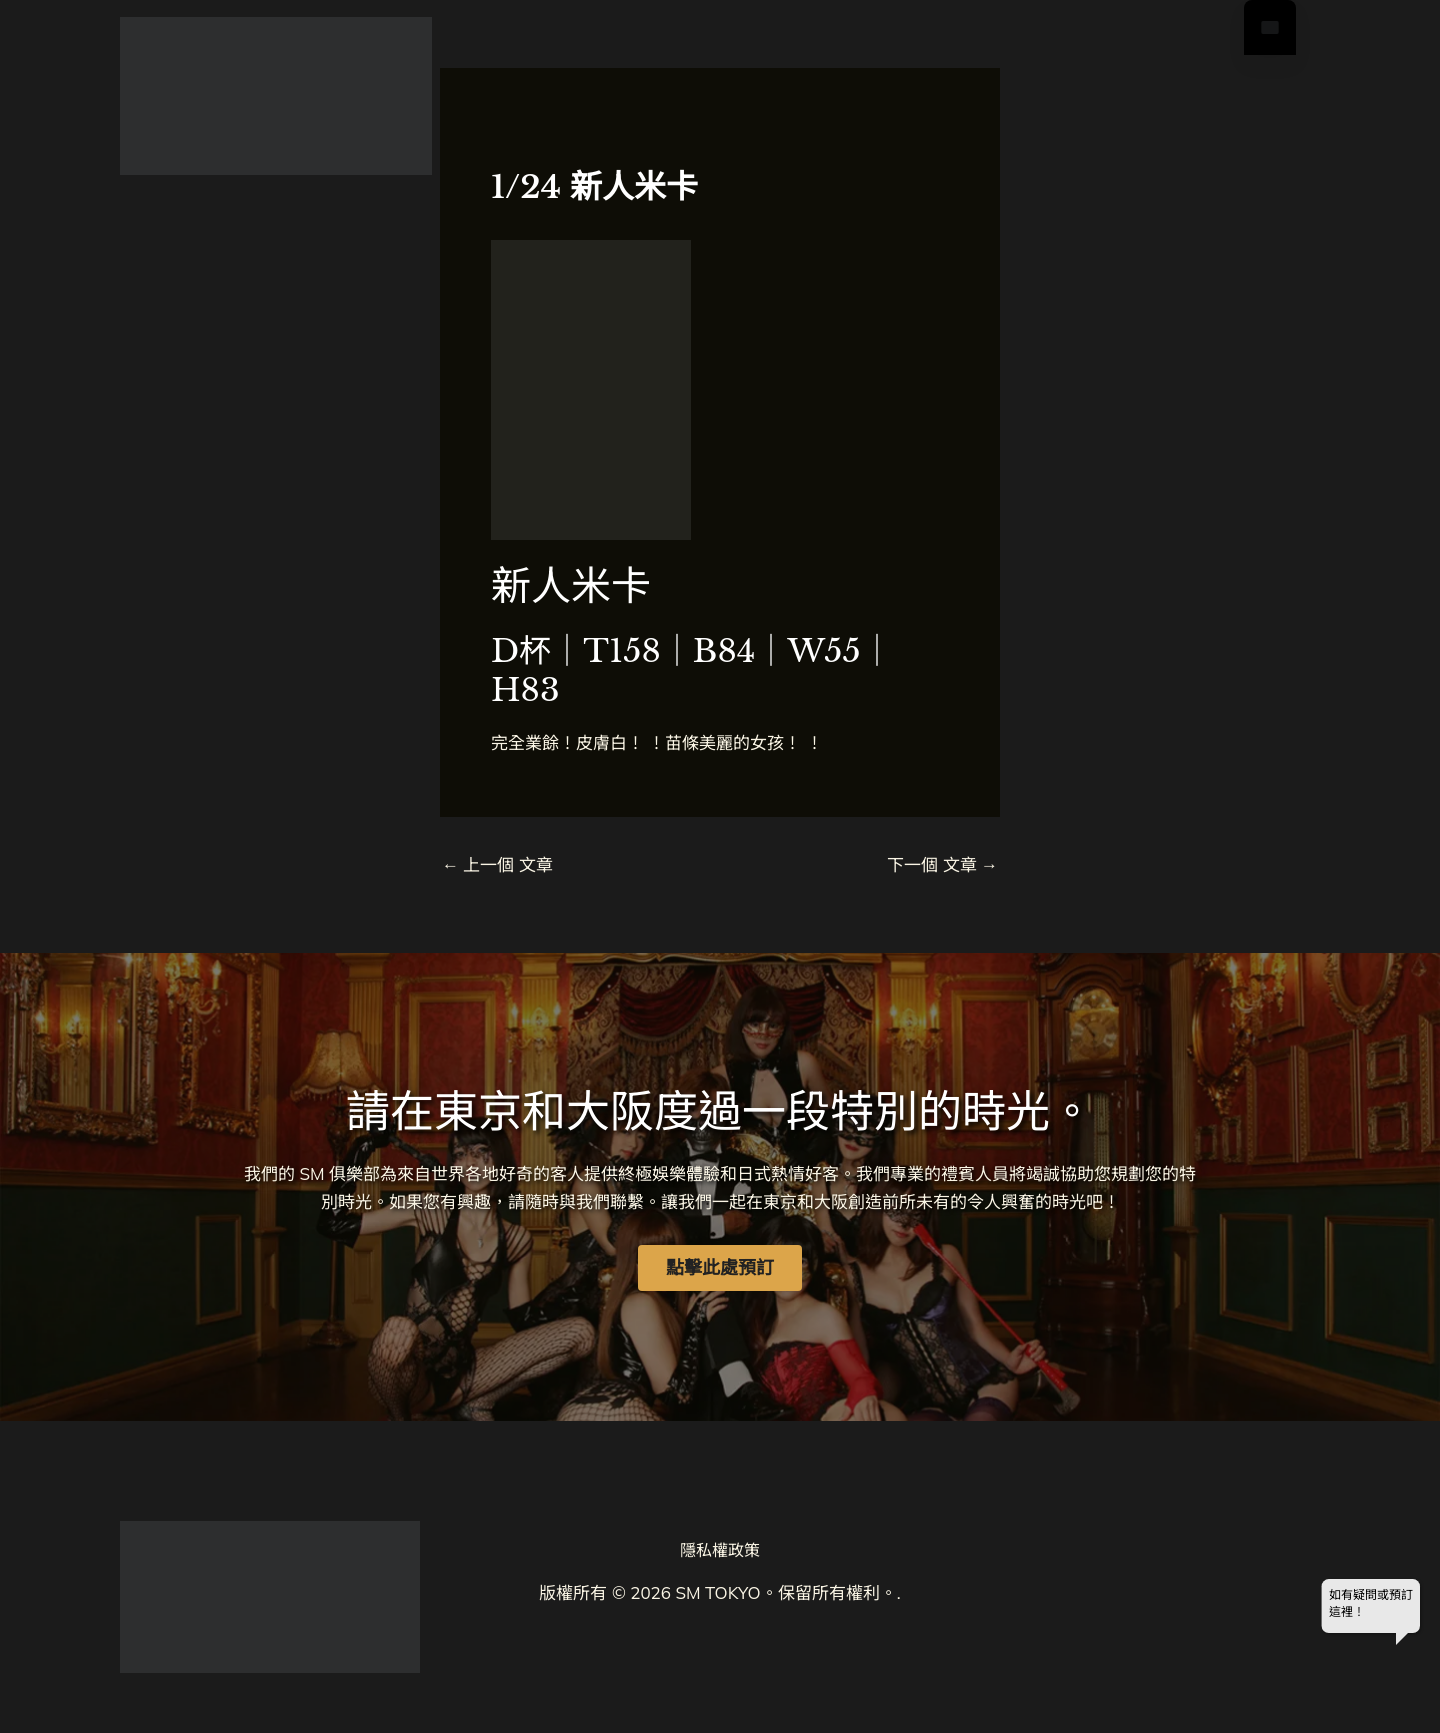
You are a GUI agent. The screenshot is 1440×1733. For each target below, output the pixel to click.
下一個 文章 (942, 864)
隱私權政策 (720, 1550)
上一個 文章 (497, 864)
